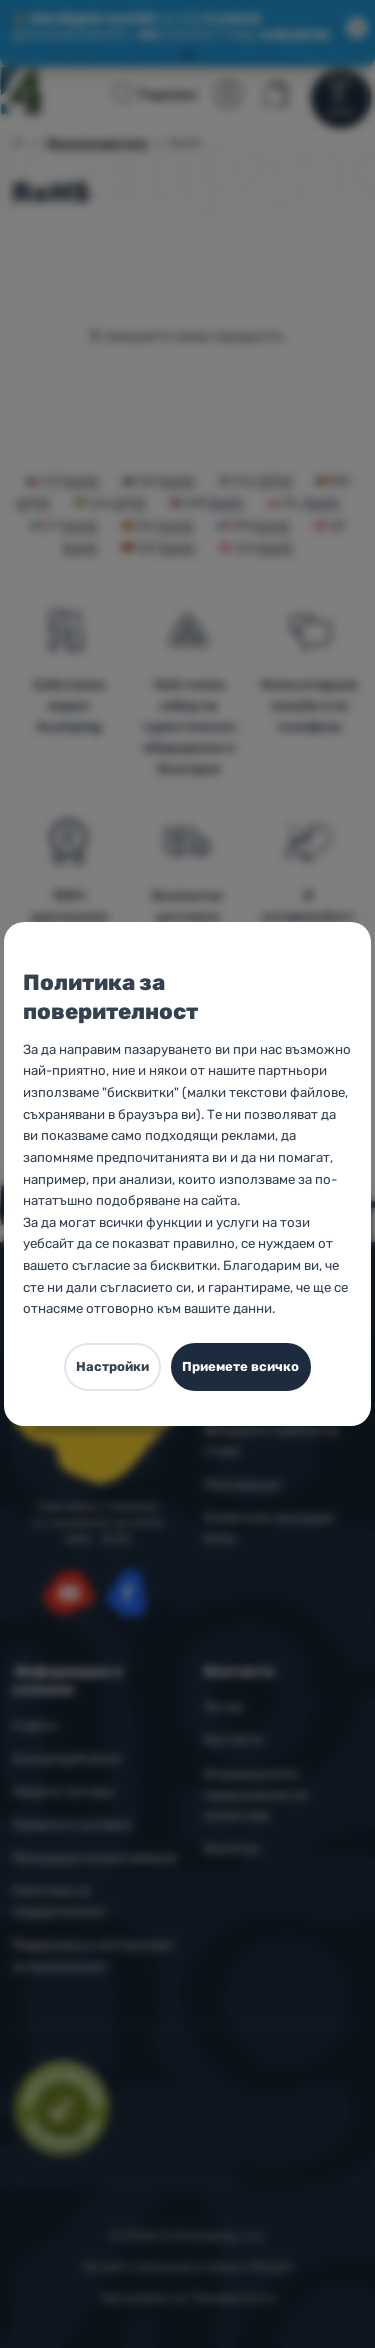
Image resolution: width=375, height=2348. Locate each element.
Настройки (112, 1366)
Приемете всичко (240, 1366)
